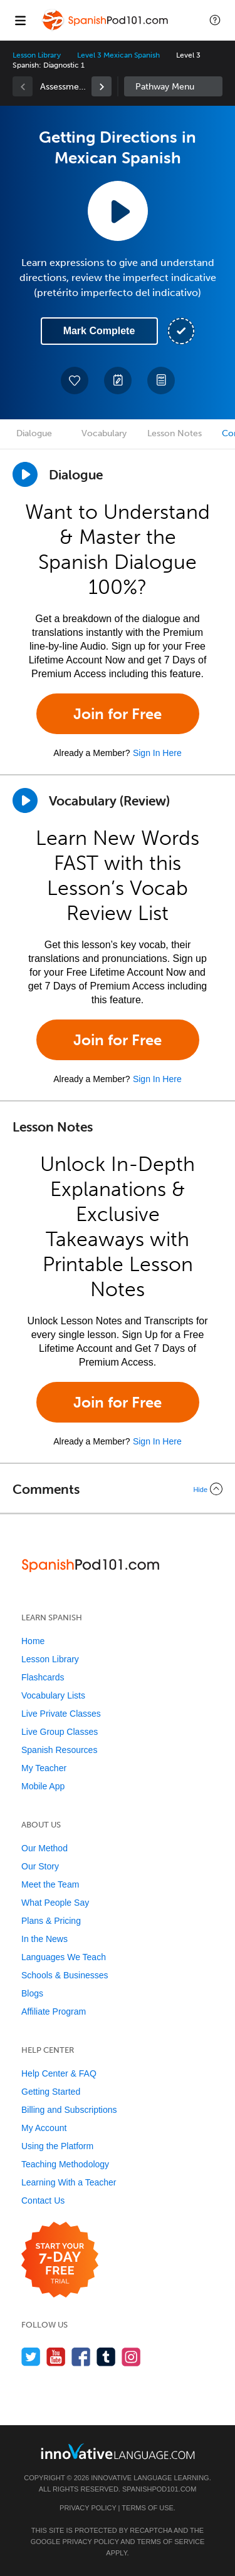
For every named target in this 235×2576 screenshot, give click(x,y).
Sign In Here (157, 753)
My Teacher (43, 1768)
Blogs (32, 1993)
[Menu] (20, 20)
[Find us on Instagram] (131, 2356)
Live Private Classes (61, 1714)
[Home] (106, 29)
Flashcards (42, 1677)
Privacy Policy (88, 2508)
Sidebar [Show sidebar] (173, 86)
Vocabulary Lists (53, 1695)
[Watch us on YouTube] (56, 2356)
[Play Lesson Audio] (118, 211)
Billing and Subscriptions (69, 2110)
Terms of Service (170, 2541)
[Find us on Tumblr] (106, 2356)
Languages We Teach (63, 1957)
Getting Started (50, 2092)
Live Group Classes (59, 1732)
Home (32, 1641)
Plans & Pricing (51, 1921)
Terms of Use (148, 2508)
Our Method (44, 1848)
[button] (215, 20)
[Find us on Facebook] (81, 2356)
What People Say (55, 1903)
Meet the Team (50, 1884)
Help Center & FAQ (59, 2073)
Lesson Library (37, 55)
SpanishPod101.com (159, 2489)
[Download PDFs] (161, 380)
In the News (44, 1939)
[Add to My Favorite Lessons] (74, 380)
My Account (43, 2128)
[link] (101, 86)
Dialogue (34, 433)
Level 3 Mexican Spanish (118, 55)
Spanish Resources (59, 1750)
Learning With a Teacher (69, 2182)
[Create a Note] (118, 380)
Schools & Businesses (64, 1975)
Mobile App (43, 1786)
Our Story (40, 1866)
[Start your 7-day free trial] (59, 2260)
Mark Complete (99, 330)
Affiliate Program (53, 2011)
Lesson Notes (174, 433)
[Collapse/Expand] (117, 1488)
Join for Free (117, 714)
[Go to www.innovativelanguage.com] (118, 2451)
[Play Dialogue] (25, 474)
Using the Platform (57, 2146)
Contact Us (43, 2200)
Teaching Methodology (65, 2164)
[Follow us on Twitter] (31, 2356)
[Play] (25, 800)
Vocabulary (104, 433)
